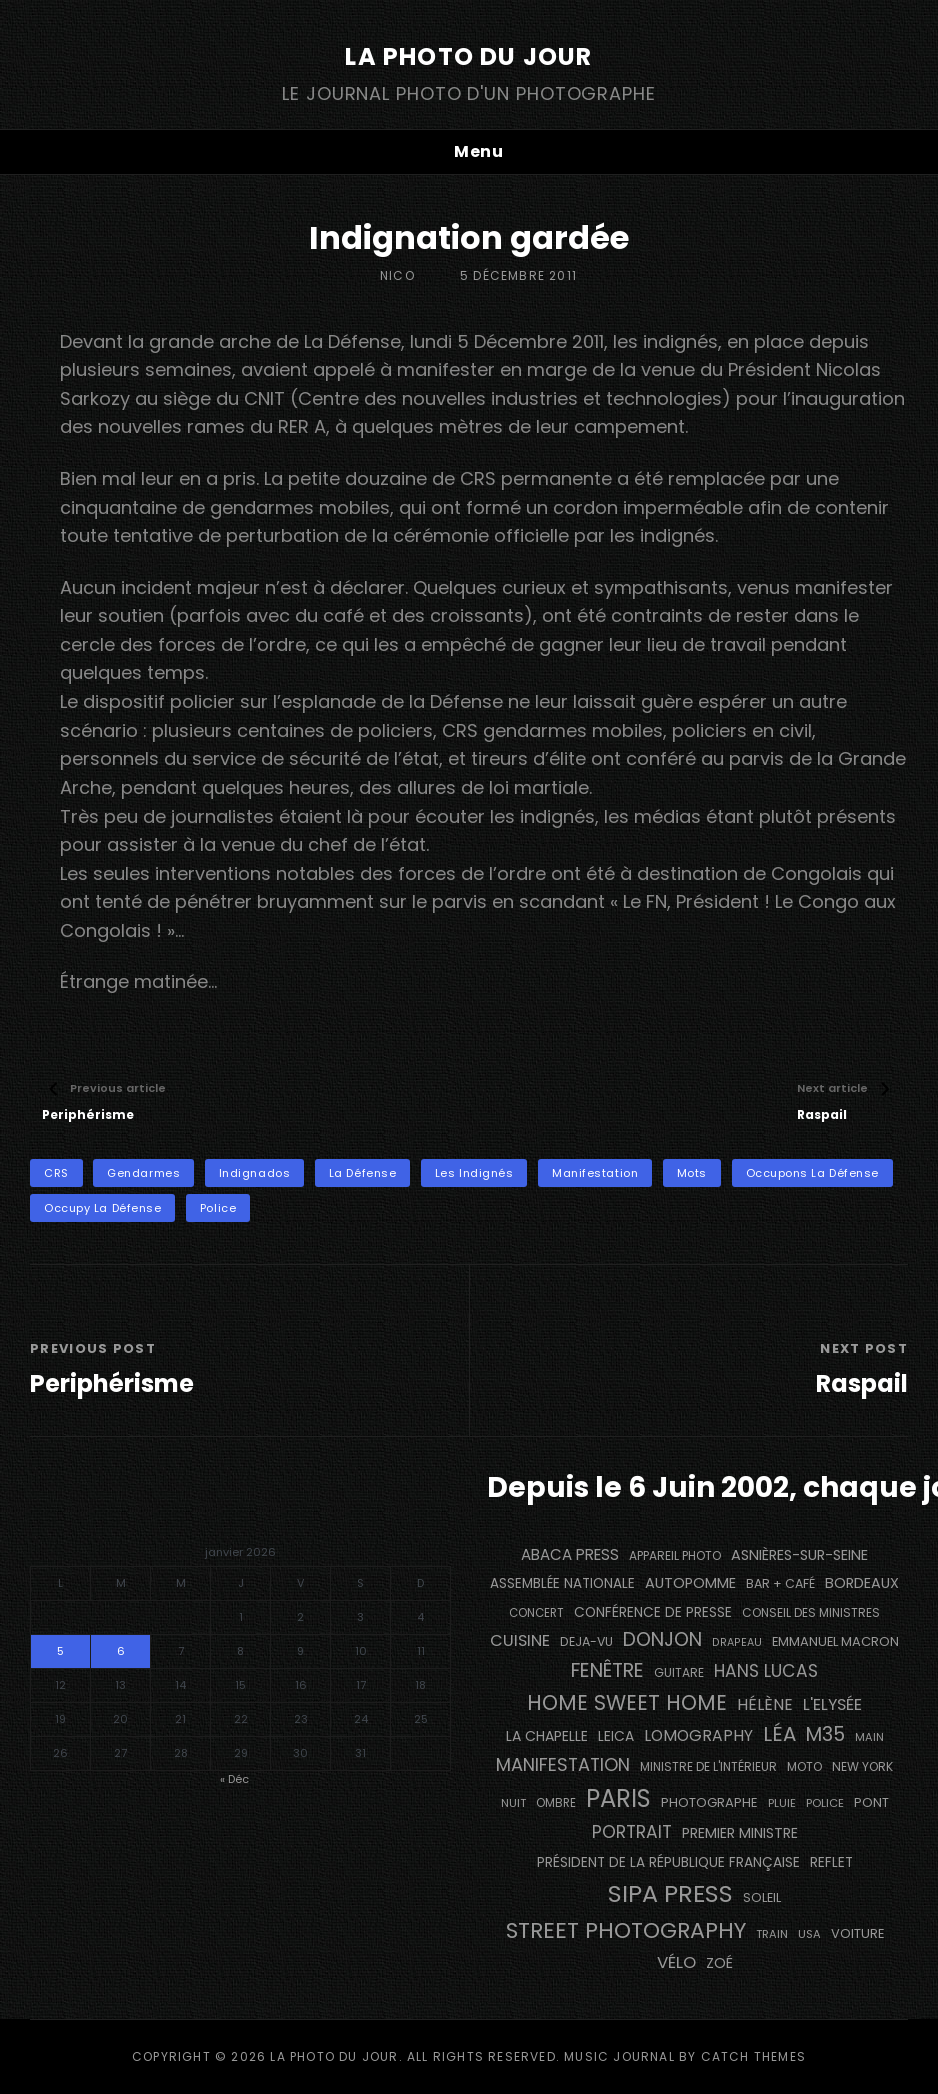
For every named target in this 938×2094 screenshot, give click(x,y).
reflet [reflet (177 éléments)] (831, 1862)
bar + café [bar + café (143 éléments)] (780, 1583)
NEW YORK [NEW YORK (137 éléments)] (862, 1766)
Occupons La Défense (812, 1173)
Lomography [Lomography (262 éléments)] (698, 1735)
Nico (397, 275)
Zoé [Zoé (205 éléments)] (719, 1963)
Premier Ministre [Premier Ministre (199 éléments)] (740, 1833)
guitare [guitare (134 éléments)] (679, 1672)
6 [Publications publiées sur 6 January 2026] (121, 1651)
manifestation (595, 1173)
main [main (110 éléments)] (869, 1737)
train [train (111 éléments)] (772, 1934)
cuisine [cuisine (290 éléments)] (520, 1640)
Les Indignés (474, 1173)
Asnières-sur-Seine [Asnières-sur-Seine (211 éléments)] (799, 1555)
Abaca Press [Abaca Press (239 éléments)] (570, 1554)
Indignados (255, 1173)
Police (218, 1208)
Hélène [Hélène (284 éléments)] (765, 1704)
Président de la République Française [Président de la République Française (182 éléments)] (668, 1862)
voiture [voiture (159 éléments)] (857, 1933)
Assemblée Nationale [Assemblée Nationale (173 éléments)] (562, 1583)
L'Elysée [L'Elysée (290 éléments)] (832, 1704)
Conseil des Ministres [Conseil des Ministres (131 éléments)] (811, 1612)
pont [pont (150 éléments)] (871, 1802)
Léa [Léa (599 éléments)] (779, 1734)
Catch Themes (753, 2056)
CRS (56, 1173)
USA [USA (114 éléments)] (809, 1934)
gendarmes (143, 1173)
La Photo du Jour (468, 56)
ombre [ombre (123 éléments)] (556, 1803)
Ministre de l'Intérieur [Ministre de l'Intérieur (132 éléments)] (708, 1766)
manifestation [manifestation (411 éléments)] (563, 1764)
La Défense (363, 1173)
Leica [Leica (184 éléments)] (616, 1736)
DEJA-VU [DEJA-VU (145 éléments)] (586, 1641)
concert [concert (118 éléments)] (536, 1613)
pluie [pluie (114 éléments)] (782, 1803)
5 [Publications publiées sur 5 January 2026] (60, 1651)
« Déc (234, 1779)
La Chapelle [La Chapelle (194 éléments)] (547, 1736)
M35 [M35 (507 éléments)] (825, 1734)
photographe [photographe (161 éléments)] (709, 1802)
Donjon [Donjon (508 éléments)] (662, 1639)
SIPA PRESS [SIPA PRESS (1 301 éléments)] (670, 1893)
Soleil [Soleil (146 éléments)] (762, 1897)
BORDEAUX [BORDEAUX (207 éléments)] (862, 1583)
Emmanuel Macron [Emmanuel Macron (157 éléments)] (835, 1641)
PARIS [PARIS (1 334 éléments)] (618, 1798)
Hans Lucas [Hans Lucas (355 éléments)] (766, 1671)
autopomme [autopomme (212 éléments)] (690, 1583)
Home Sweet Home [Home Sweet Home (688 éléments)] (627, 1702)
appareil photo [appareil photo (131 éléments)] (675, 1555)
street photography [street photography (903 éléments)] (626, 1930)
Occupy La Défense (102, 1208)
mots (692, 1173)
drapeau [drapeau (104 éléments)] (737, 1642)
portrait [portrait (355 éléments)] (632, 1832)
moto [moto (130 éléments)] (804, 1766)
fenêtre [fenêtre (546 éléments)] (607, 1670)
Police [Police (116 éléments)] (825, 1803)
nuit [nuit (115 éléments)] (513, 1803)
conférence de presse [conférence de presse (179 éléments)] (653, 1612)
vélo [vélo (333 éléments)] (676, 1962)
